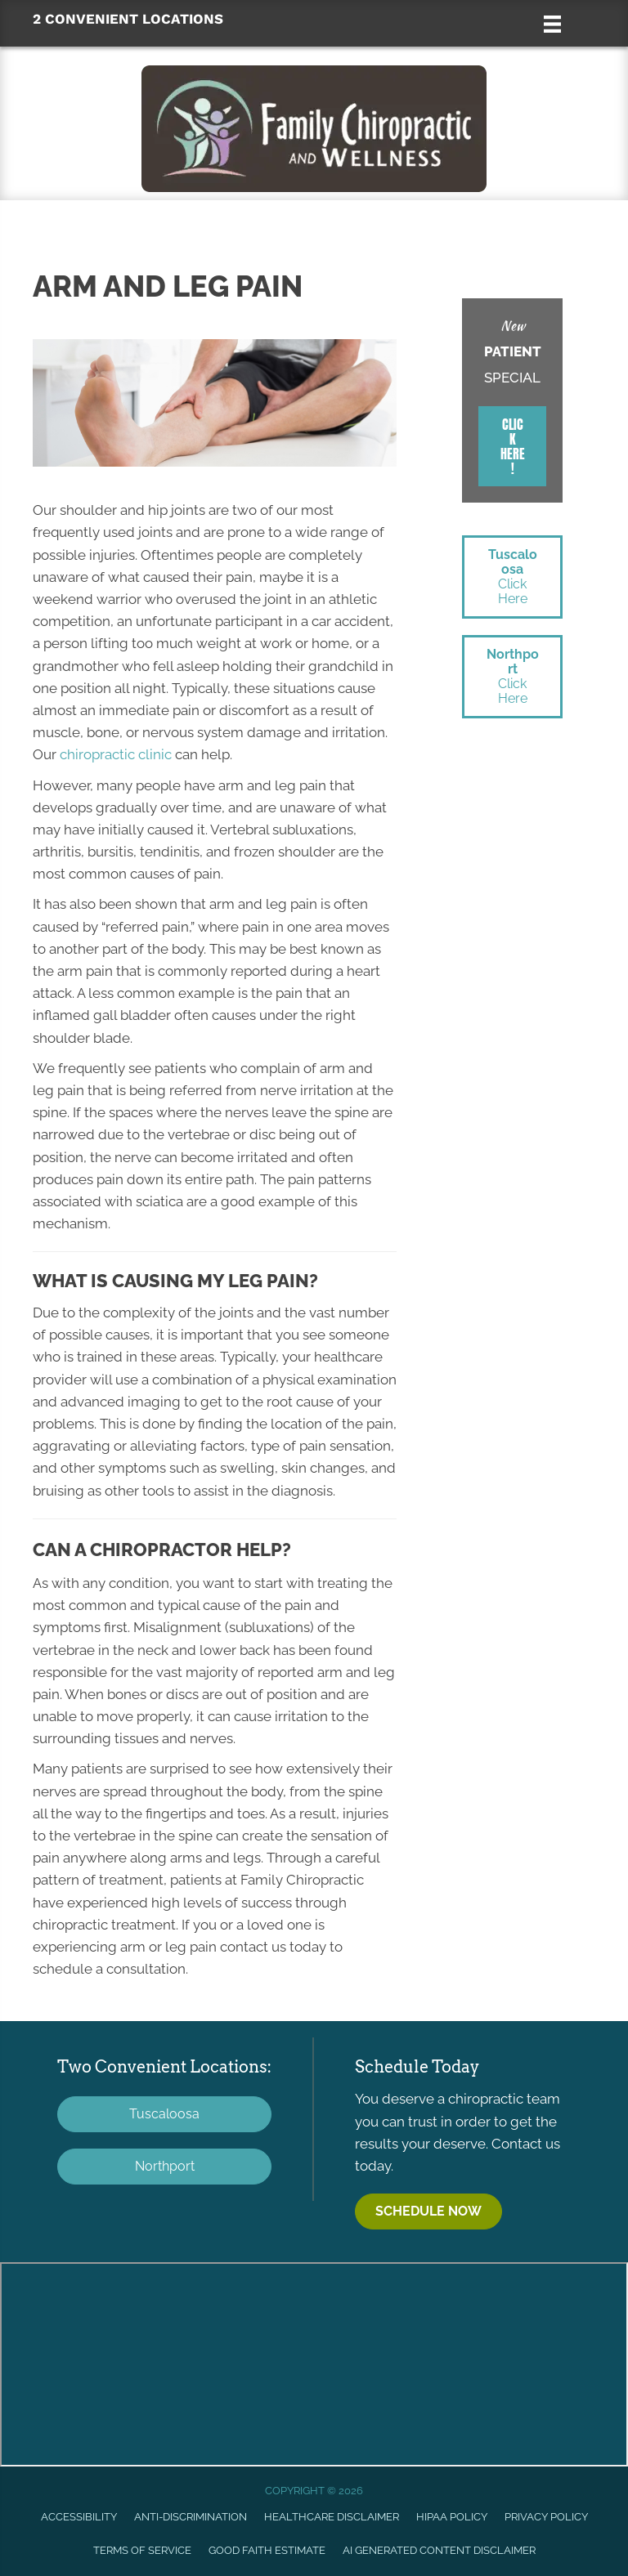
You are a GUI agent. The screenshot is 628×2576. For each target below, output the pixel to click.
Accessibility (79, 2517)
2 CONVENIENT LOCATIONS (128, 19)
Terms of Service (142, 2550)
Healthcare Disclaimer (331, 2517)
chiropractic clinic (116, 754)
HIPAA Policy (451, 2517)
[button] (512, 446)
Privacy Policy (546, 2517)
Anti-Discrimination (190, 2517)
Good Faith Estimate (267, 2550)
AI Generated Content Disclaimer (439, 2550)
